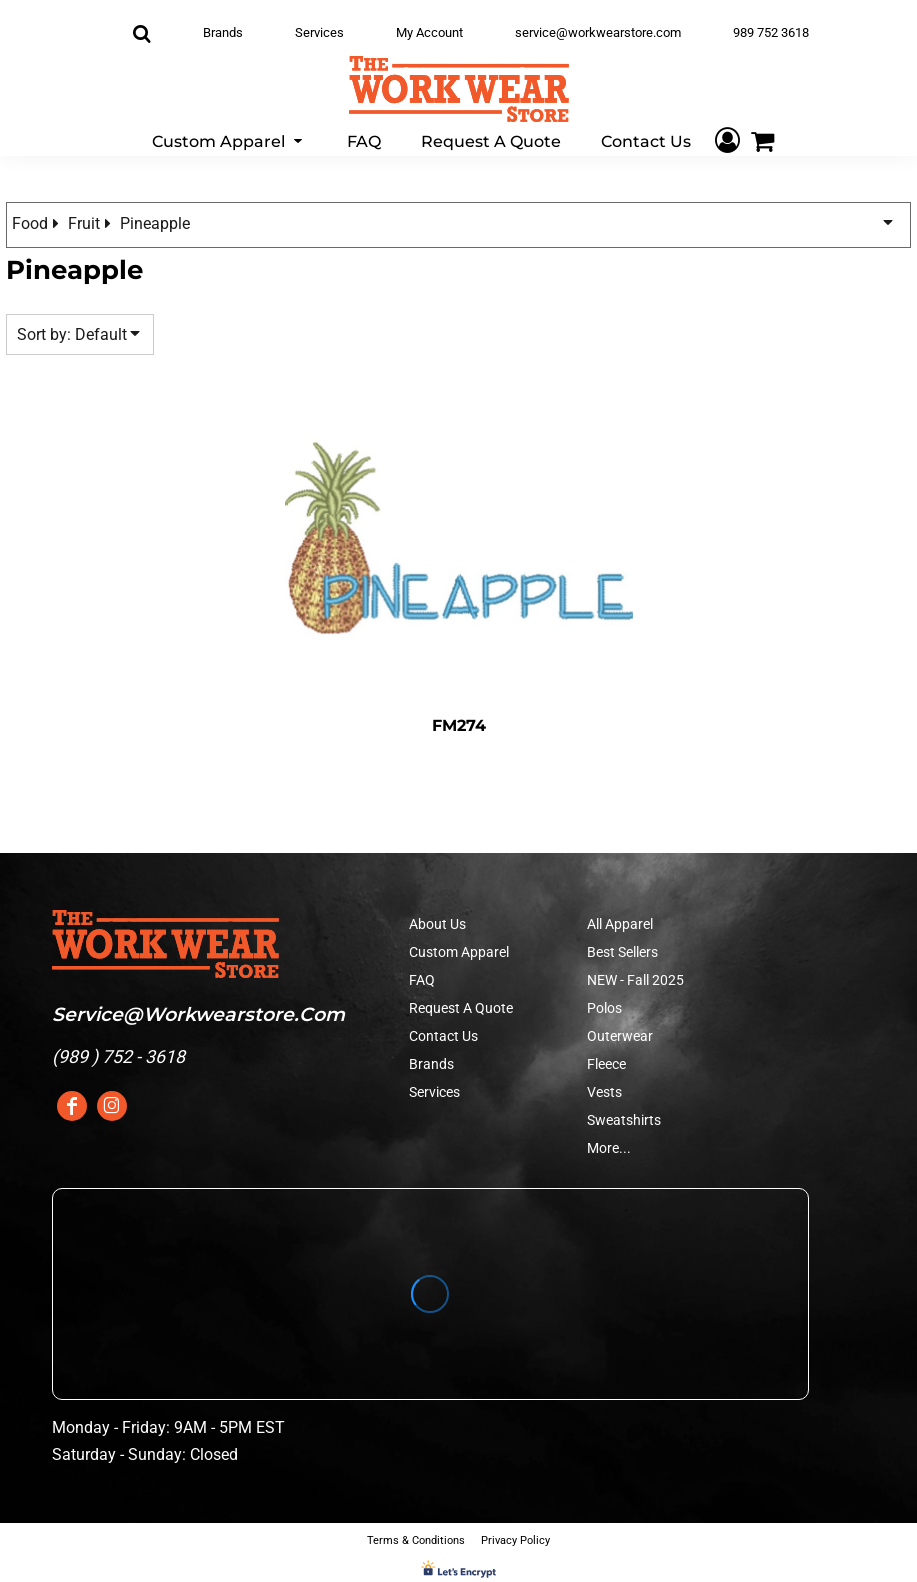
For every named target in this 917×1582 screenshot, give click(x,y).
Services (319, 32)
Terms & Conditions (416, 1540)
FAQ (422, 980)
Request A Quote (461, 1008)
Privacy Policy (515, 1540)
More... (609, 1148)
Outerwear (620, 1036)
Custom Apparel (459, 952)
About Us (437, 924)
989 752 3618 (771, 32)
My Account (429, 32)
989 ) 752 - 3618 (121, 1056)
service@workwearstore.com (598, 32)
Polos (604, 1008)
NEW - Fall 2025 (635, 980)
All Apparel (620, 924)
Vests (604, 1092)
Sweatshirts (624, 1120)
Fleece (606, 1064)
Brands (223, 32)
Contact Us (443, 1036)
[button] (229, 140)
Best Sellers (622, 952)
